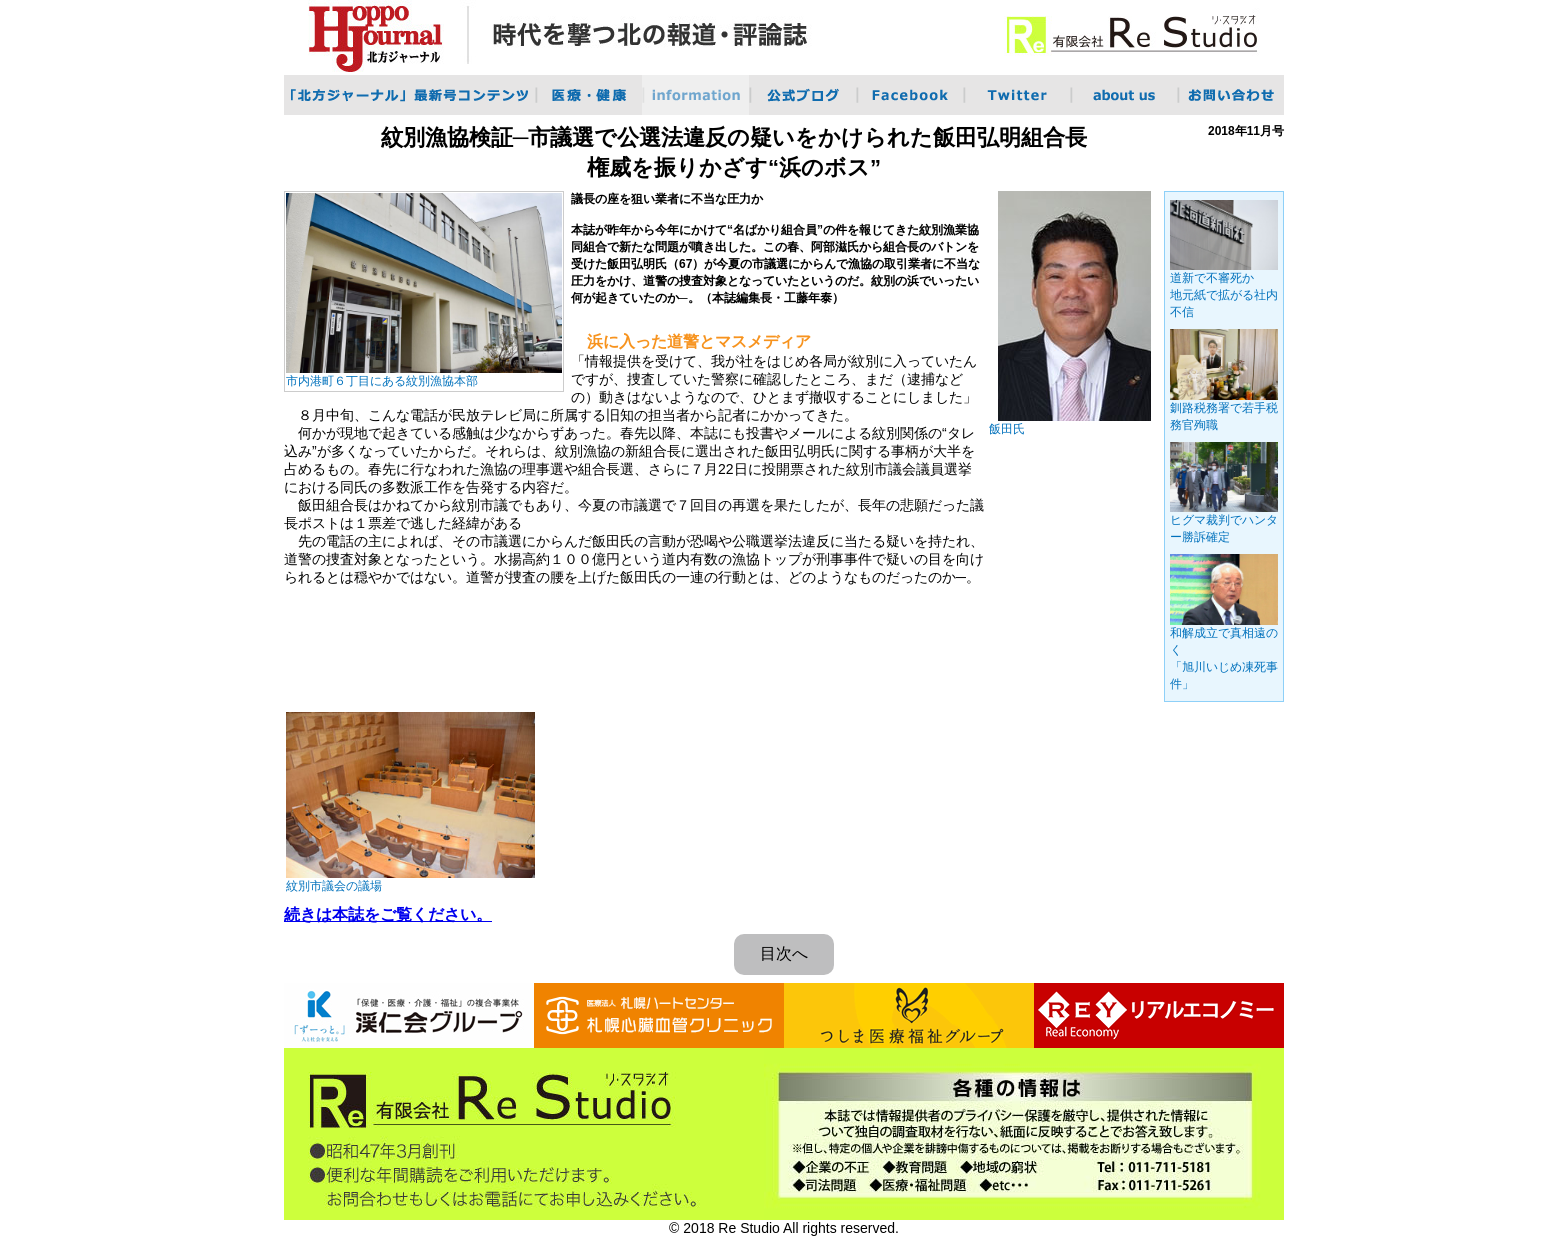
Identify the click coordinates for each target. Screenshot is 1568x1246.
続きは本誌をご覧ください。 (388, 914)
